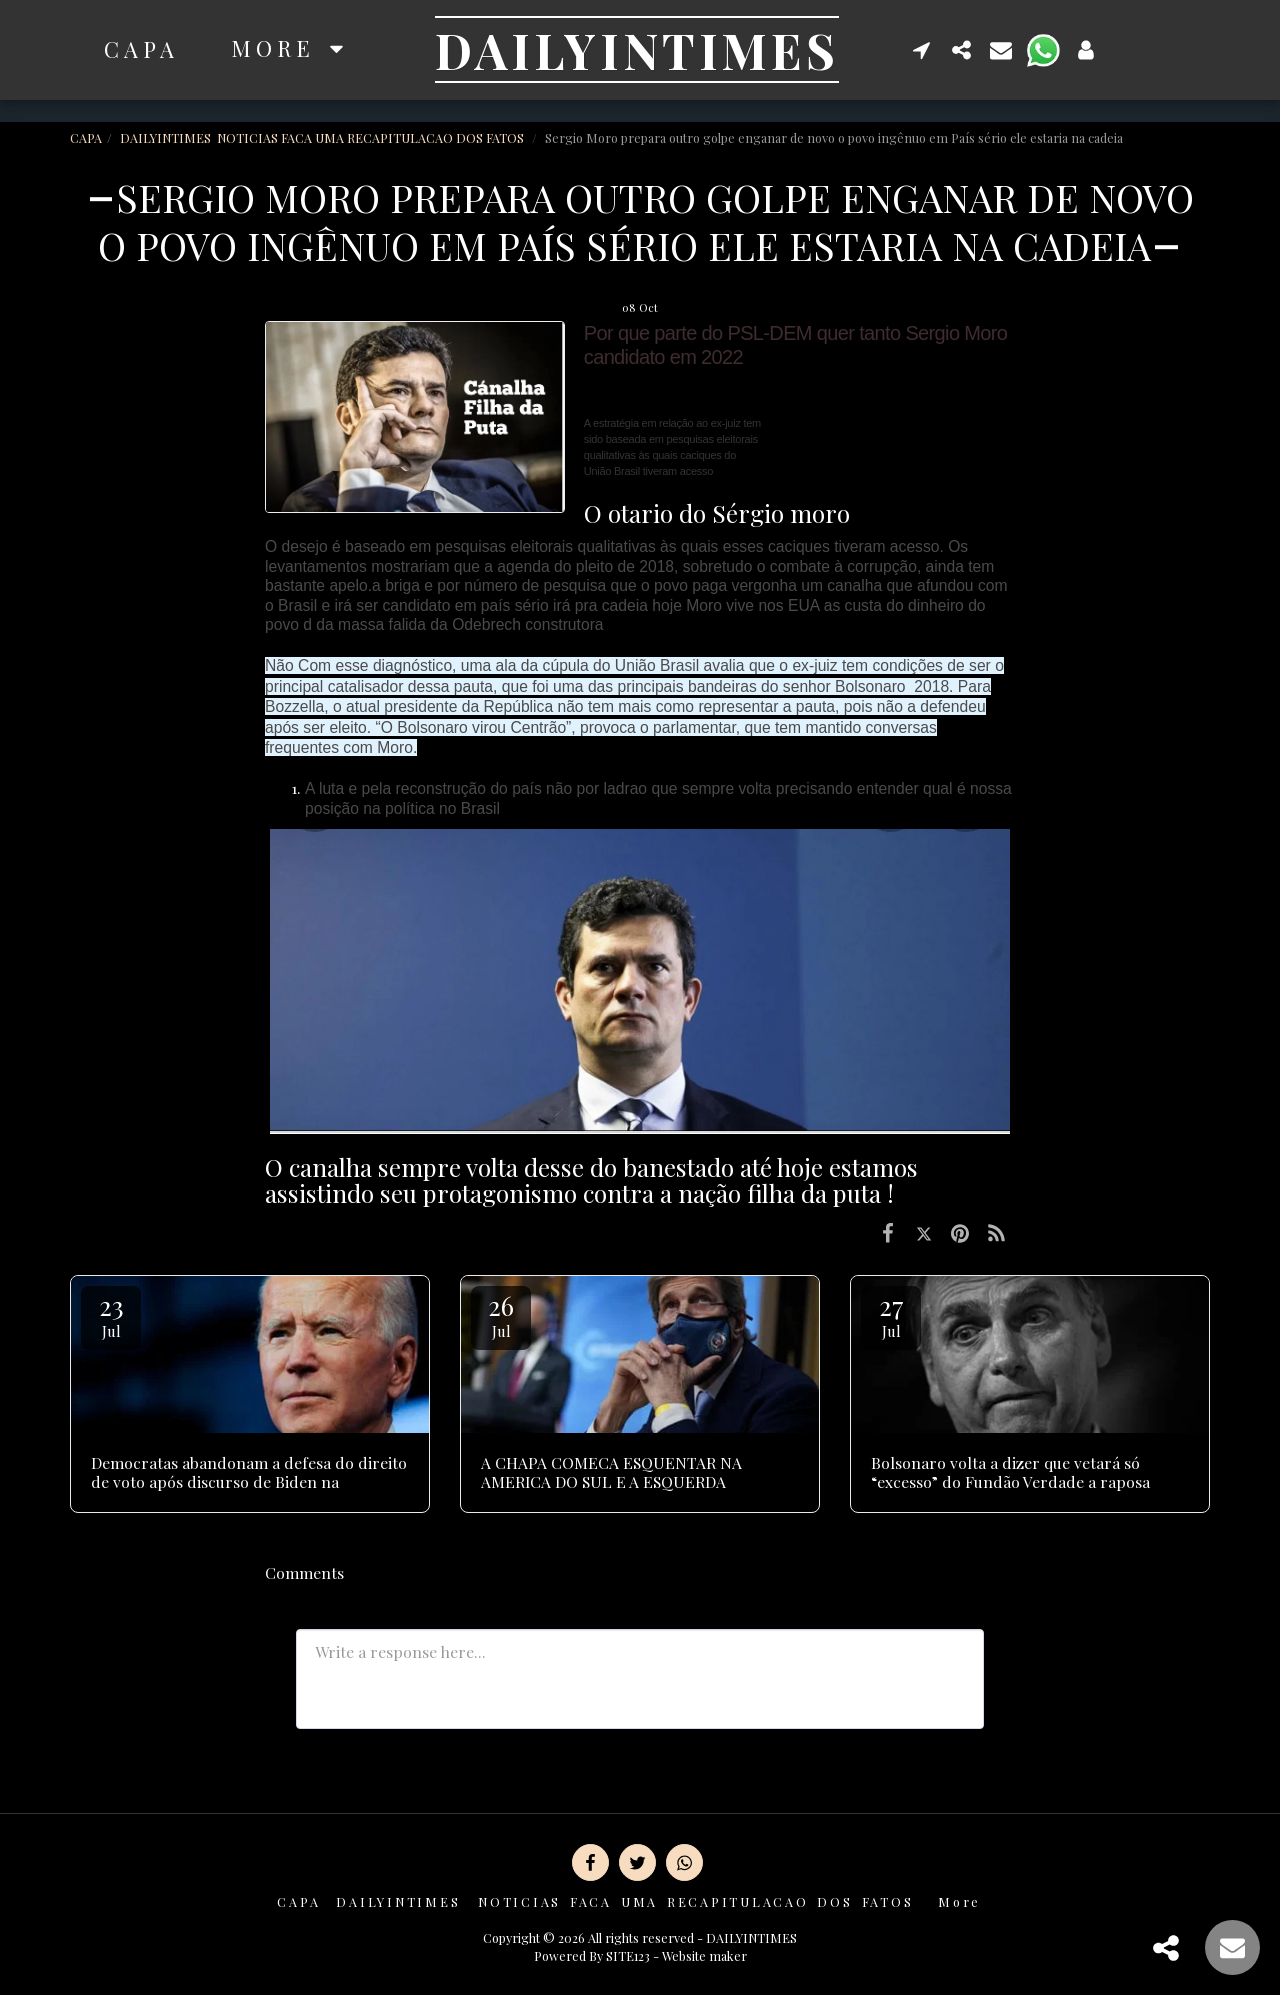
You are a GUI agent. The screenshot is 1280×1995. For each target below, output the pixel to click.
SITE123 (628, 1955)
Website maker (704, 1955)
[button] (922, 49)
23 (111, 1314)
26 (501, 1314)
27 (891, 1314)
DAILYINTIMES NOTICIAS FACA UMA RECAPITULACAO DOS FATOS (323, 137)
